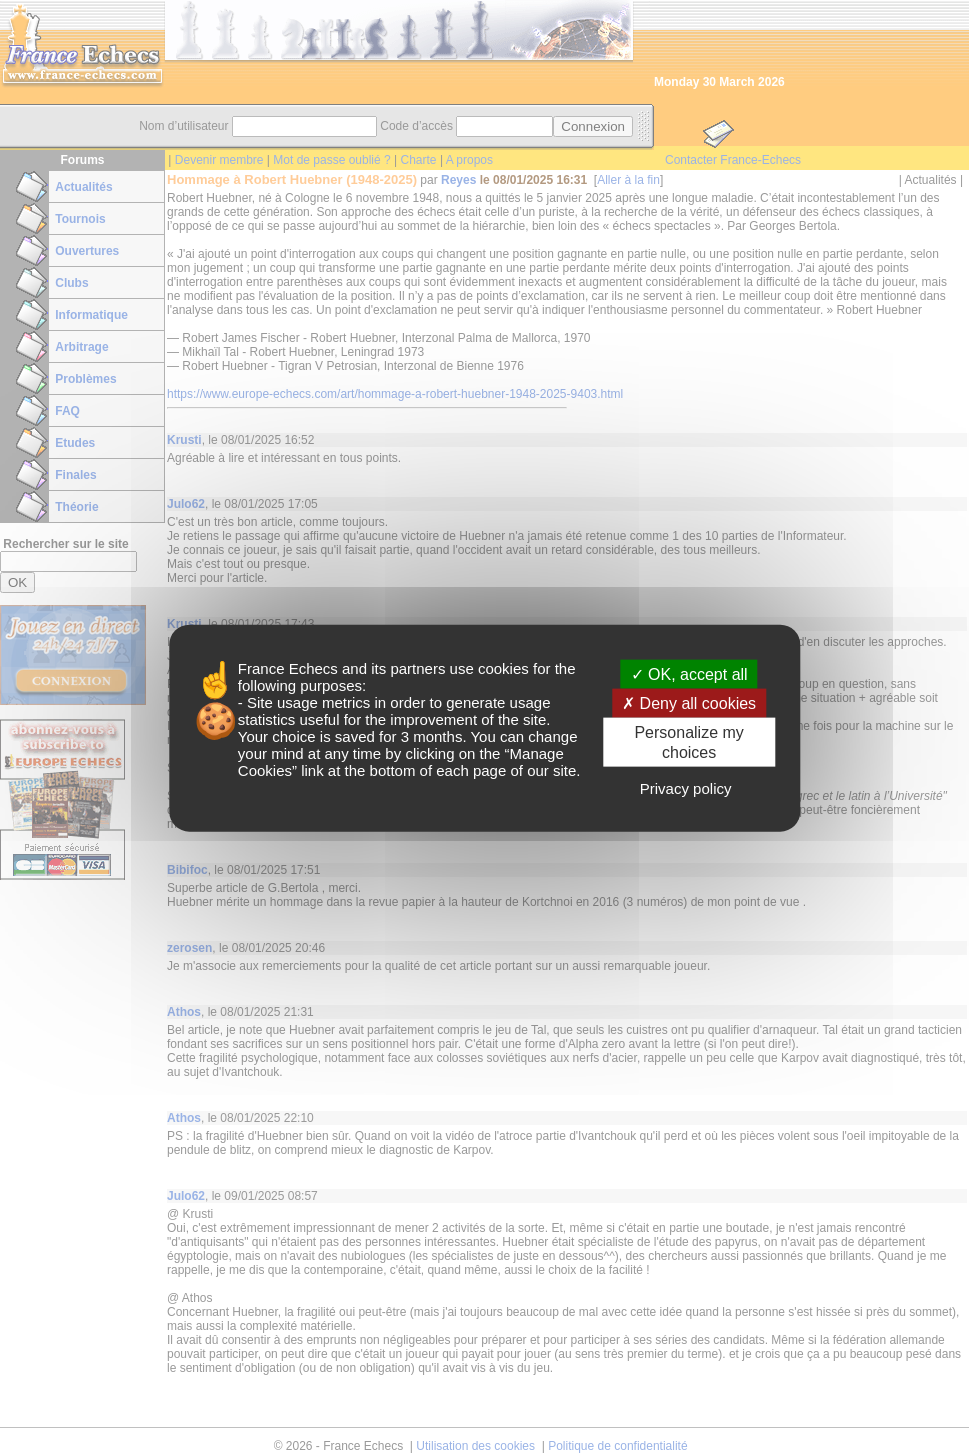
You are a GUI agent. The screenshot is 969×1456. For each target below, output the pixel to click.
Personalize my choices (688, 742)
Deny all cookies (689, 703)
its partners (408, 668)
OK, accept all (689, 674)
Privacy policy (686, 787)
